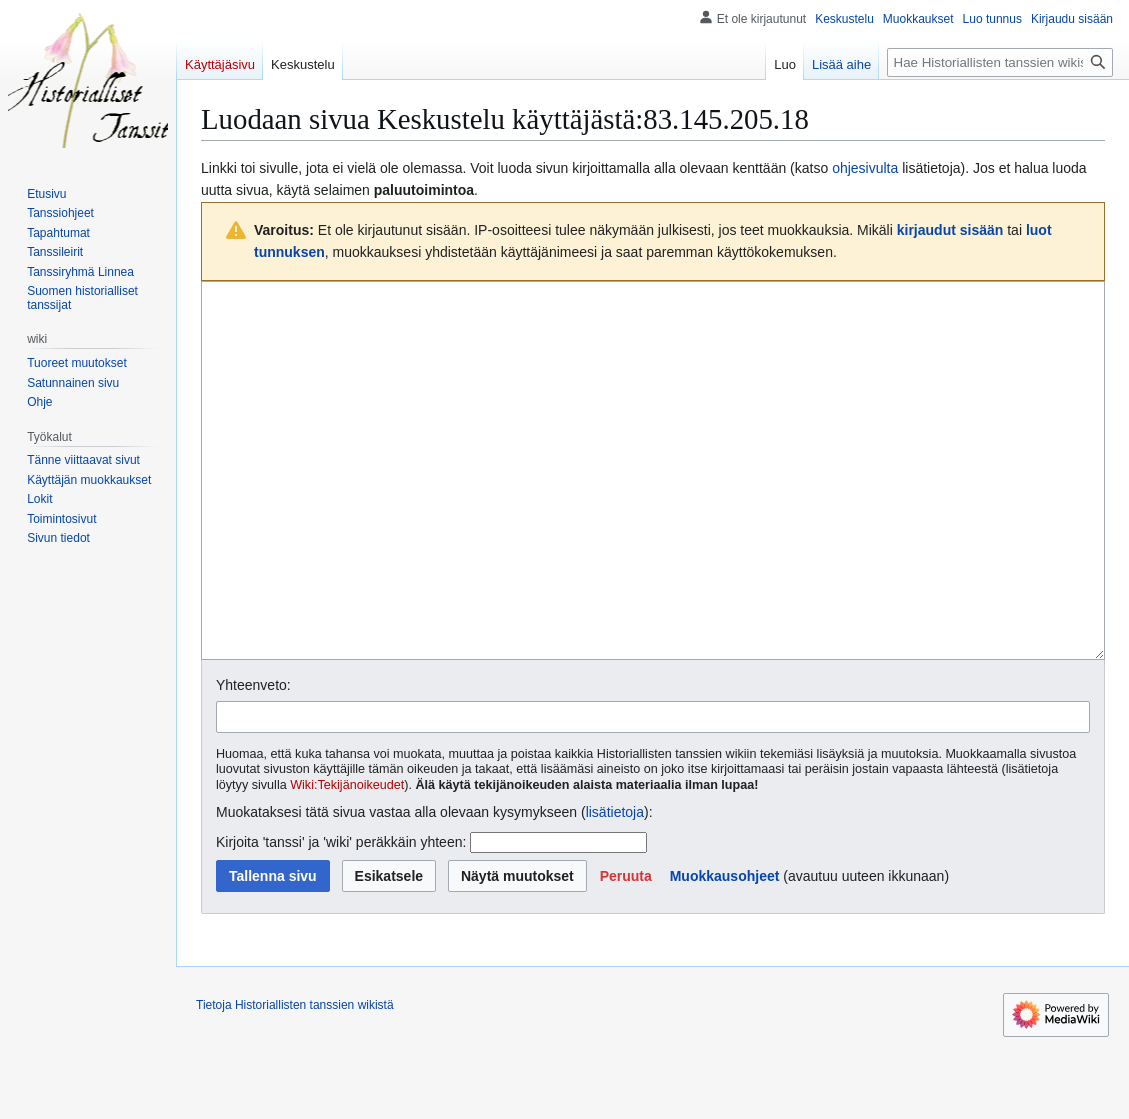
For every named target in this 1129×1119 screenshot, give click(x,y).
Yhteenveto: (253, 760)
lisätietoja (615, 887)
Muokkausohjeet (725, 951)
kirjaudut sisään (950, 230)
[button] (626, 951)
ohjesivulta (865, 168)
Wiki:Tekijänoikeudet (347, 860)
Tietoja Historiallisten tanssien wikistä (295, 1080)
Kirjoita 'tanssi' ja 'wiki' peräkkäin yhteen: (341, 917)
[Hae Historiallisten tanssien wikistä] (1000, 62)
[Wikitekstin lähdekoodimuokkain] (653, 508)
